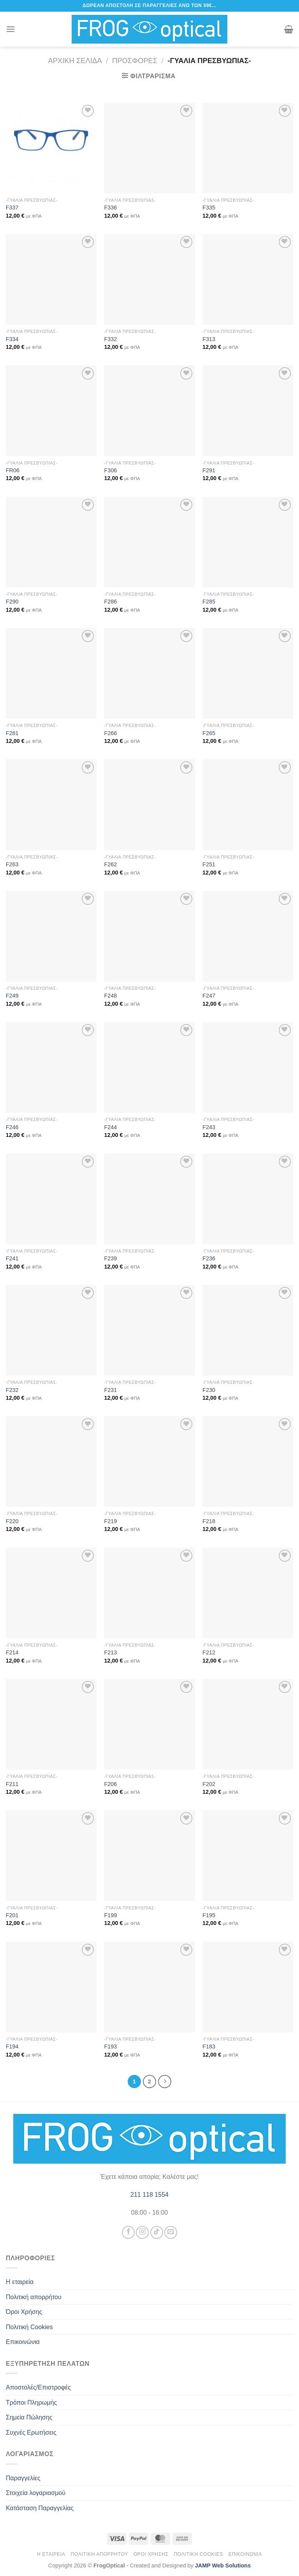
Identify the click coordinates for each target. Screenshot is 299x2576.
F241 (12, 1258)
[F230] (247, 1330)
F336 (110, 207)
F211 (12, 1784)
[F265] (247, 673)
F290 (12, 601)
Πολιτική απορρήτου (34, 2297)
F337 (12, 207)
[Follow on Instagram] (142, 2232)
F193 (110, 2046)
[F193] (149, 1987)
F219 (110, 1521)
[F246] (51, 1067)
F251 (208, 864)
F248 (110, 995)
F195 (208, 1915)
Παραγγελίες (23, 2478)
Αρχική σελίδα (75, 60)
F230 (208, 1390)
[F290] (51, 542)
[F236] (247, 1199)
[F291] (247, 410)
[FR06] (51, 410)
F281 (12, 733)
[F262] (149, 804)
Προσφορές (134, 60)
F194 (12, 2046)
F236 (208, 1258)
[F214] (51, 1593)
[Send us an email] (170, 2232)
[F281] (51, 673)
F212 (208, 1652)
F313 (208, 339)
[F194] (51, 1987)
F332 (110, 339)
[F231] (149, 1330)
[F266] (149, 673)
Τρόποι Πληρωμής (31, 2402)
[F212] (247, 1593)
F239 (110, 1258)
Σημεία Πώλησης (29, 2417)
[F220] (51, 1461)
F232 (12, 1390)
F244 (110, 1127)
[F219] (149, 1461)
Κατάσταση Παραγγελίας (40, 2508)
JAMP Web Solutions (223, 2565)
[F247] (247, 936)
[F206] (149, 1724)
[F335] (247, 148)
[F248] (149, 936)
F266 (110, 733)
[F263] (51, 804)
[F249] (51, 936)
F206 (110, 1784)
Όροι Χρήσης (24, 2312)
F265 (208, 733)
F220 (12, 1521)
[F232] (51, 1330)
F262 (110, 864)
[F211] (51, 1724)
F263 (12, 864)
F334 (12, 339)
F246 (12, 1127)
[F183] (247, 1987)
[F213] (149, 1593)
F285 (208, 601)
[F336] (149, 148)
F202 (208, 1784)
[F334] (51, 279)
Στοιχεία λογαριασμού (35, 2493)
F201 (12, 1915)
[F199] (149, 1855)
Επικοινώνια (23, 2341)
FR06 (12, 470)
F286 (110, 601)
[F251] (247, 804)
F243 (208, 1127)
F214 (12, 1652)
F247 (208, 995)
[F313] (247, 279)
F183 (208, 2046)
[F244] (149, 1067)
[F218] (247, 1461)
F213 (110, 1652)
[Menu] (10, 29)
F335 (208, 207)
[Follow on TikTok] (156, 2232)
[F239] (149, 1199)
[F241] (51, 1199)
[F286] (149, 542)
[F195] (247, 1855)
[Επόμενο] (164, 2081)
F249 (12, 995)
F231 (110, 1390)
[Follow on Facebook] (128, 2232)
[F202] (247, 1724)
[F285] (247, 542)
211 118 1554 (149, 2194)
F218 (208, 1521)
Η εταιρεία (19, 2282)
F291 (208, 470)
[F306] (149, 410)
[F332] (149, 279)
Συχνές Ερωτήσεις (31, 2432)
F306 (110, 470)
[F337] (51, 148)
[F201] (51, 1855)
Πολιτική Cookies (29, 2327)
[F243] (247, 1067)
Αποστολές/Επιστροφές (38, 2387)
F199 (110, 1915)
